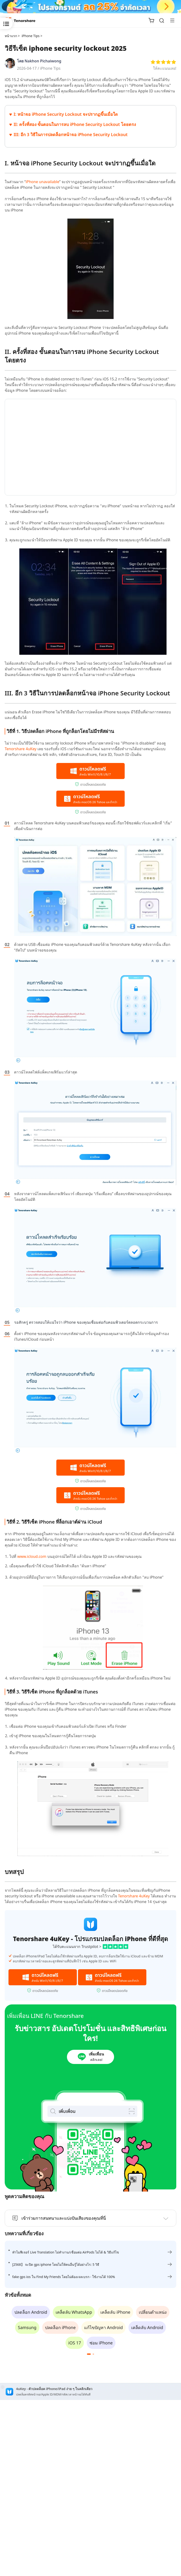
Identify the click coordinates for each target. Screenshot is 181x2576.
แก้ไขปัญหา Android (103, 2327)
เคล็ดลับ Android (147, 2327)
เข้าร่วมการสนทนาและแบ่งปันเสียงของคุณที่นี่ (63, 2218)
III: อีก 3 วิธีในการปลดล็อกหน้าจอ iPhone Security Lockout (71, 134)
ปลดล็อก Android (30, 2312)
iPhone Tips (50, 68)
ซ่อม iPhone (101, 2343)
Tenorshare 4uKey (21, 748)
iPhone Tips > (32, 36)
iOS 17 (74, 2343)
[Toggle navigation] (170, 20)
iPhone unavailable (42, 181)
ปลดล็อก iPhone (60, 2327)
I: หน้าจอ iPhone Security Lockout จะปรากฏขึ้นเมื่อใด (66, 114)
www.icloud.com (31, 1556)
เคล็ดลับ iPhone (115, 2312)
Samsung (27, 2327)
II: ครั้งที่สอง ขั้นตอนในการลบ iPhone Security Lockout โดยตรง (75, 124)
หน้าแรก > (12, 36)
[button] (89, 2354)
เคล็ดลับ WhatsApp (74, 2312)
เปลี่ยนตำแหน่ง (153, 2312)
